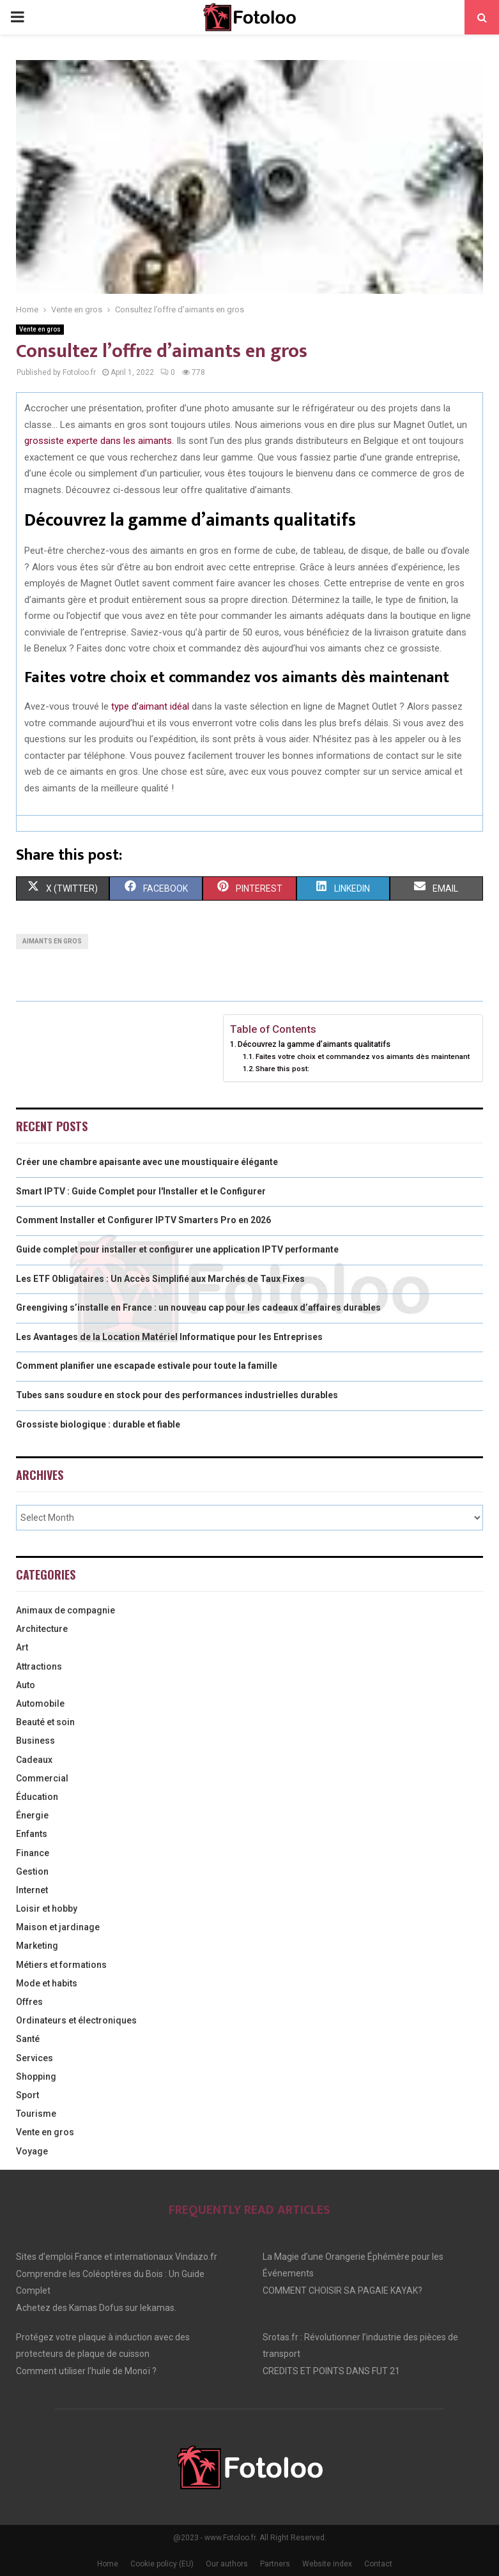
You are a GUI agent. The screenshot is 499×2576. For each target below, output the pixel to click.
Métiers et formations (61, 1965)
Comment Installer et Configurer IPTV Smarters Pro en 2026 (143, 1220)
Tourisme (36, 2113)
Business (35, 1740)
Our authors (227, 2563)
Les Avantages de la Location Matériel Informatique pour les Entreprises (169, 1337)
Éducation (37, 1797)
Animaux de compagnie (65, 1610)
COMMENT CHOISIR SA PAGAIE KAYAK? (342, 2290)
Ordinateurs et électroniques (76, 2020)
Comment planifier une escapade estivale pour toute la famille (146, 1365)
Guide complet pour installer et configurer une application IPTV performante (177, 1249)
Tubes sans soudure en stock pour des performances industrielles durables (177, 1395)
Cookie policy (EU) (162, 2563)
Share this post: (282, 1068)
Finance (32, 1853)
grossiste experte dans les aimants (98, 440)
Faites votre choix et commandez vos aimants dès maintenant (363, 1056)
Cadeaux (34, 1760)
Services (34, 2058)
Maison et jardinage (58, 1927)
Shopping (36, 2076)
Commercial (42, 1778)
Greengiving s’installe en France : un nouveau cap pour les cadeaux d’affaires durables (198, 1307)
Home (107, 2563)
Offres (29, 2002)
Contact (378, 2563)
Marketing (37, 1945)
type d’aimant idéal (150, 706)
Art (22, 1647)
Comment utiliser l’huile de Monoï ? (86, 2371)
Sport (27, 2095)
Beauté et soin (45, 1722)
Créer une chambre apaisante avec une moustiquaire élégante (147, 1162)
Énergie (32, 1815)
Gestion (32, 1871)
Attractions (39, 1666)
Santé (28, 2039)
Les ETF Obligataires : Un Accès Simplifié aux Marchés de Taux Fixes (160, 1279)
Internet (32, 1890)
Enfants (31, 1834)
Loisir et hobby (46, 1908)
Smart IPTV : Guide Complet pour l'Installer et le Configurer (141, 1191)
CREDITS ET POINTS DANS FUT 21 (331, 2371)
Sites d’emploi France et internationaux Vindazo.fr (116, 2257)
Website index (327, 2563)
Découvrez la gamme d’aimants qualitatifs (314, 1044)
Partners (275, 2563)
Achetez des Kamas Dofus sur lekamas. (96, 2308)
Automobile (40, 1703)
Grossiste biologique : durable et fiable (98, 1424)
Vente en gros (40, 329)
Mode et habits (46, 1983)
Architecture (42, 1629)
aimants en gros (52, 941)
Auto (25, 1685)
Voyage (32, 2151)
